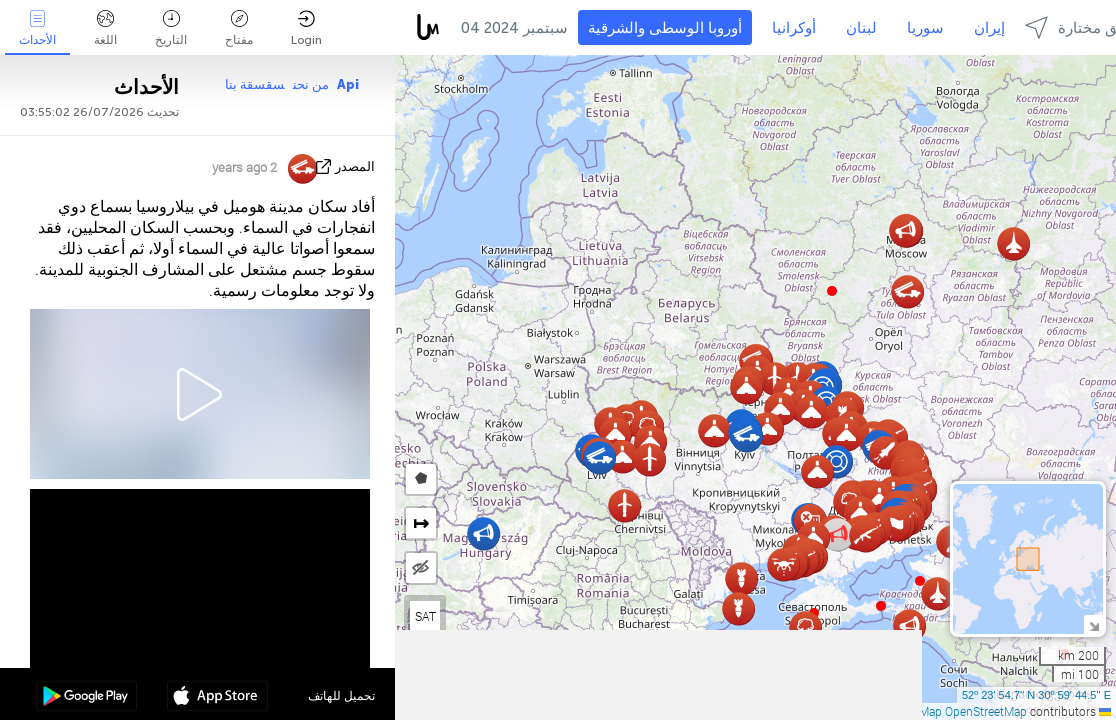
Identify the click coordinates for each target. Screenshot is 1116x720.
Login (306, 28)
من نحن (311, 84)
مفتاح (239, 28)
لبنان (861, 28)
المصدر (355, 166)
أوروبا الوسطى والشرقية (665, 28)
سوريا (925, 28)
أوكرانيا (794, 28)
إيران (989, 28)
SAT (425, 616)
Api (348, 84)
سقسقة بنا (255, 84)
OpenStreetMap (986, 711)
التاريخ (171, 28)
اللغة (105, 28)
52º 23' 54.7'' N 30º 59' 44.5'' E (1036, 695)
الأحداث (37, 28)
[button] (881, 606)
